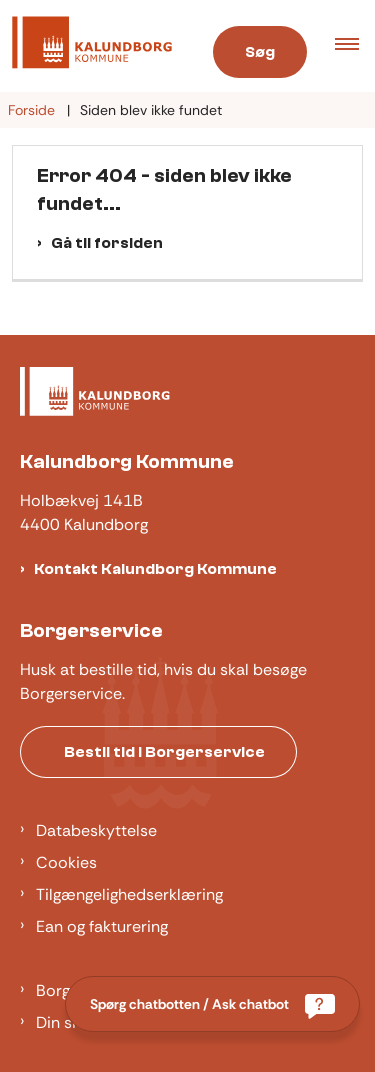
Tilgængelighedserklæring (129, 894)
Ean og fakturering (102, 926)
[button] (355, 46)
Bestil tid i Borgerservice (164, 752)
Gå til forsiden (107, 243)
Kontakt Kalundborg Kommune (155, 569)
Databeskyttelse (96, 830)
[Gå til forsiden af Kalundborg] (86, 46)
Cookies (66, 862)
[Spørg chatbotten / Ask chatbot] (212, 1004)
